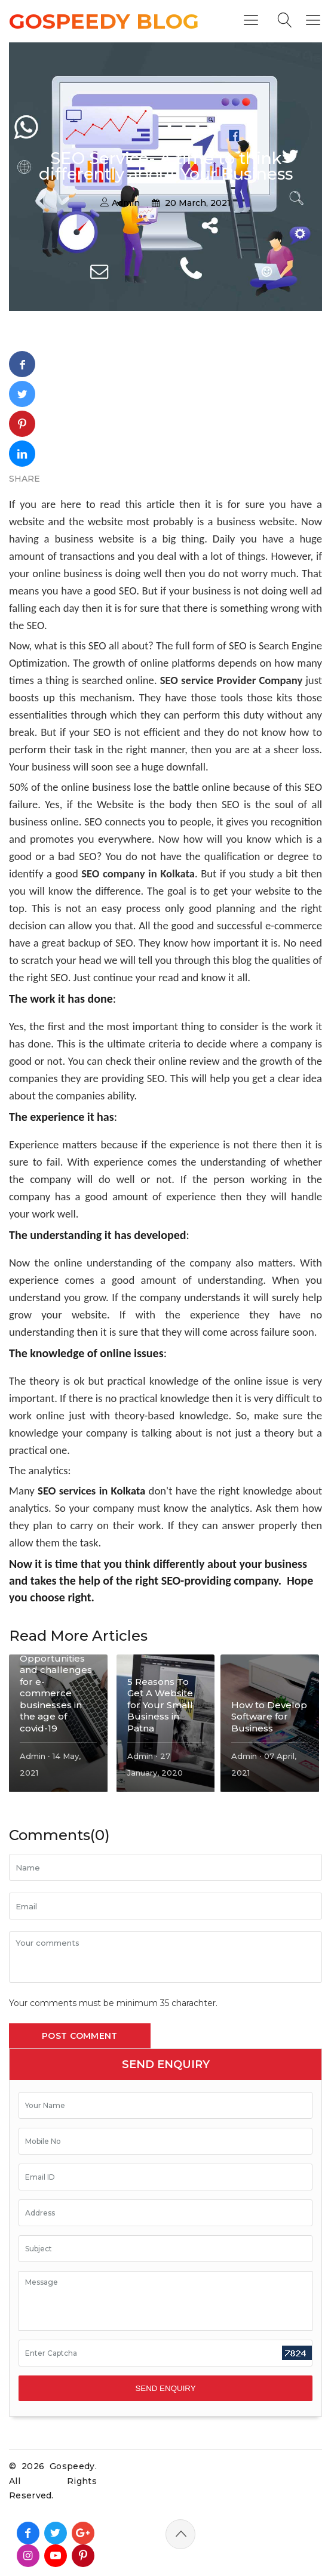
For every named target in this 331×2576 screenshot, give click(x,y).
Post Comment (80, 2035)
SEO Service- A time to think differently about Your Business (166, 166)
